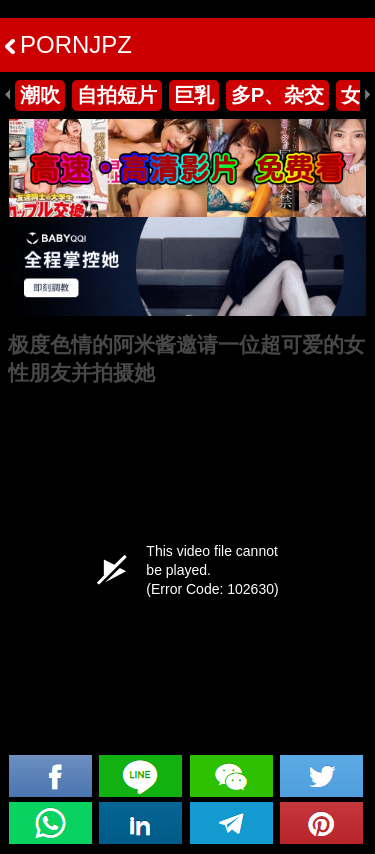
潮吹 (40, 95)
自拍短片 (117, 95)
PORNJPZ (68, 44)
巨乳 (194, 95)
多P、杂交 (278, 95)
